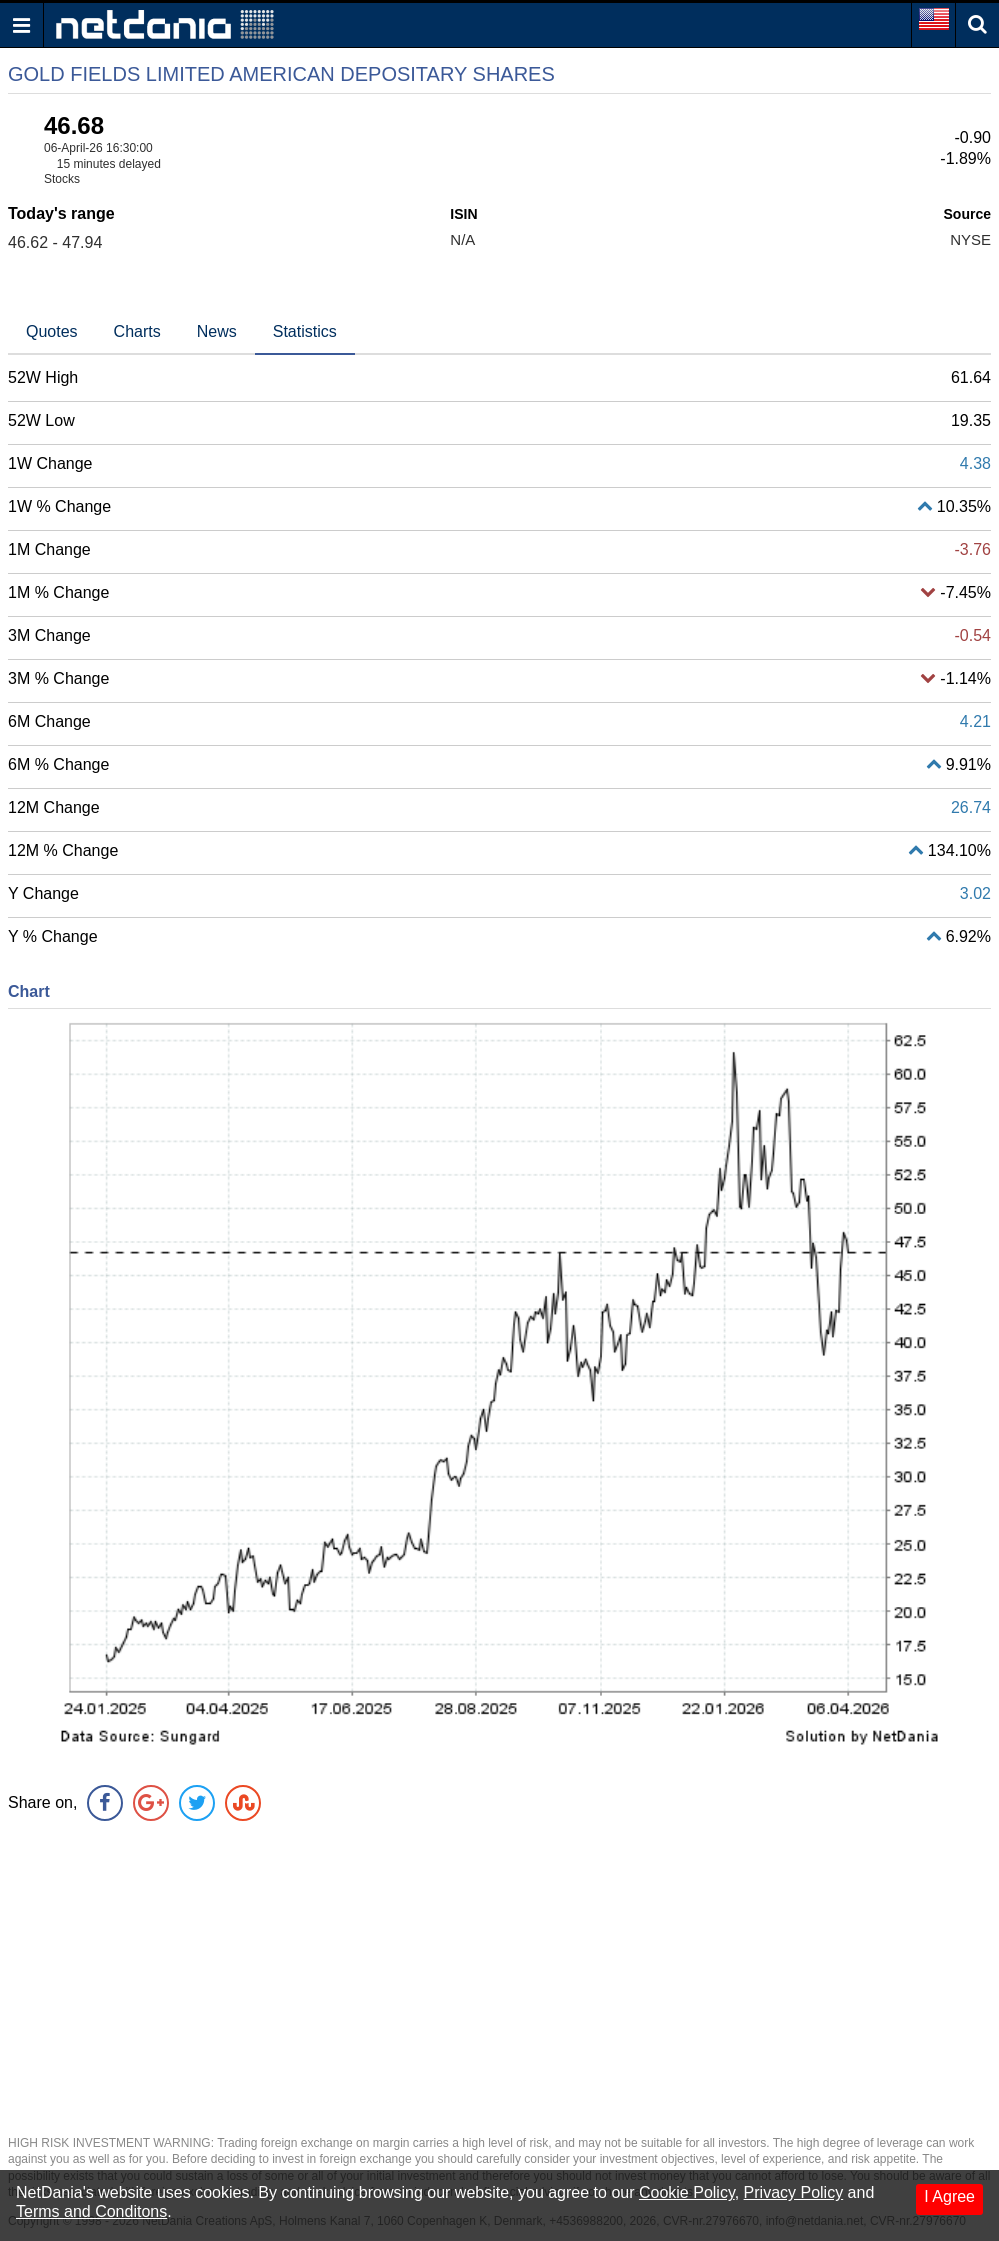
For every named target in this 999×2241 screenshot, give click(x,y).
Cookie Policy (687, 2192)
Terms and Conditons (91, 2211)
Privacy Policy (794, 2192)
